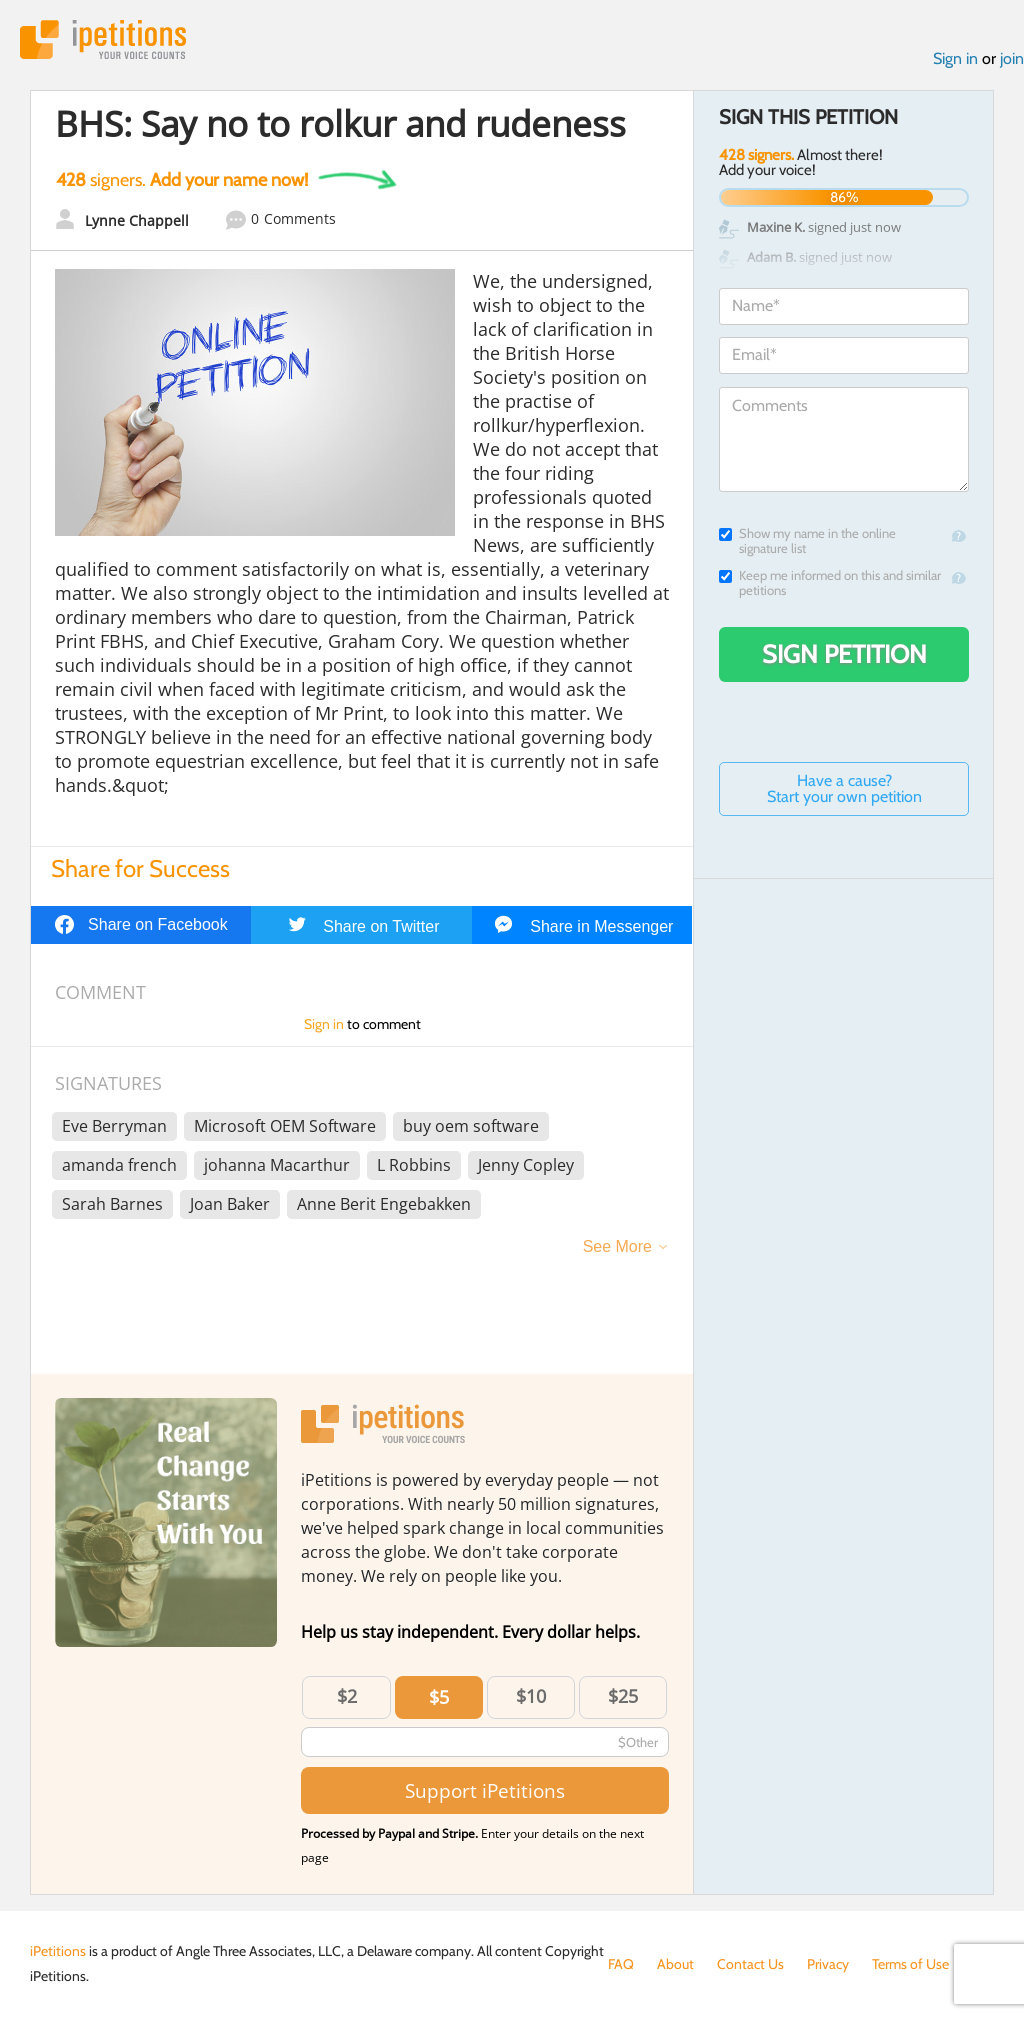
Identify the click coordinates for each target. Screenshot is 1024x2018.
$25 (623, 1696)
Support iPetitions (485, 1790)
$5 (439, 1697)
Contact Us (750, 1964)
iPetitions (103, 39)
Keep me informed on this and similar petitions (830, 583)
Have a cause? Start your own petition (844, 788)
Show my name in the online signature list (807, 541)
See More (617, 1246)
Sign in (955, 58)
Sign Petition (844, 654)
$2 (347, 1696)
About (675, 1964)
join (1012, 58)
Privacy (828, 1964)
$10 (531, 1696)
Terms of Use (910, 1964)
